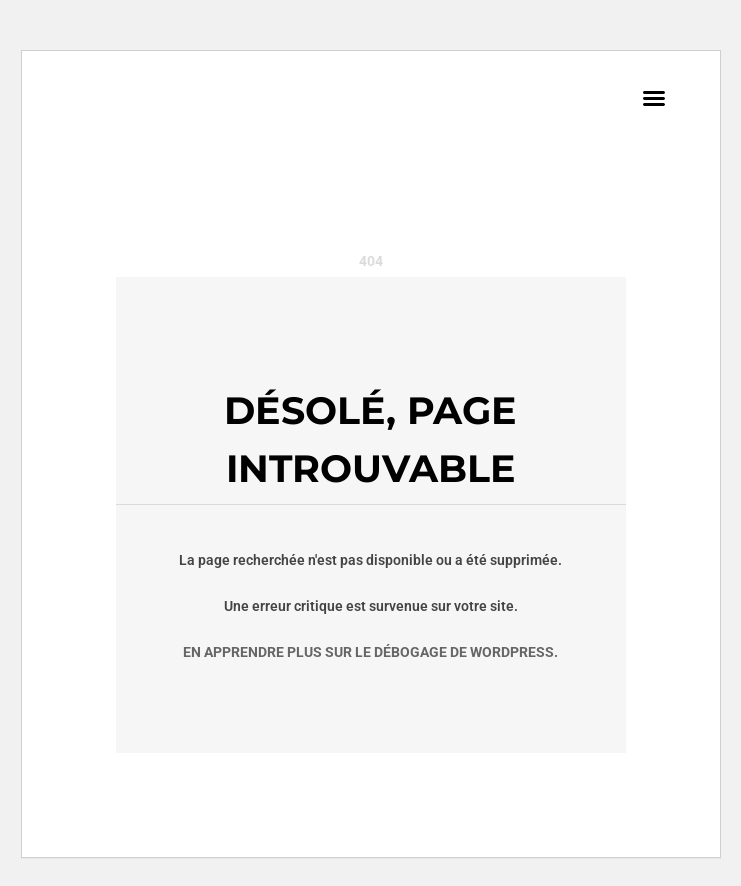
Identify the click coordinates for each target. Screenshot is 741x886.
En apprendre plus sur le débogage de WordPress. (370, 652)
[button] (654, 98)
